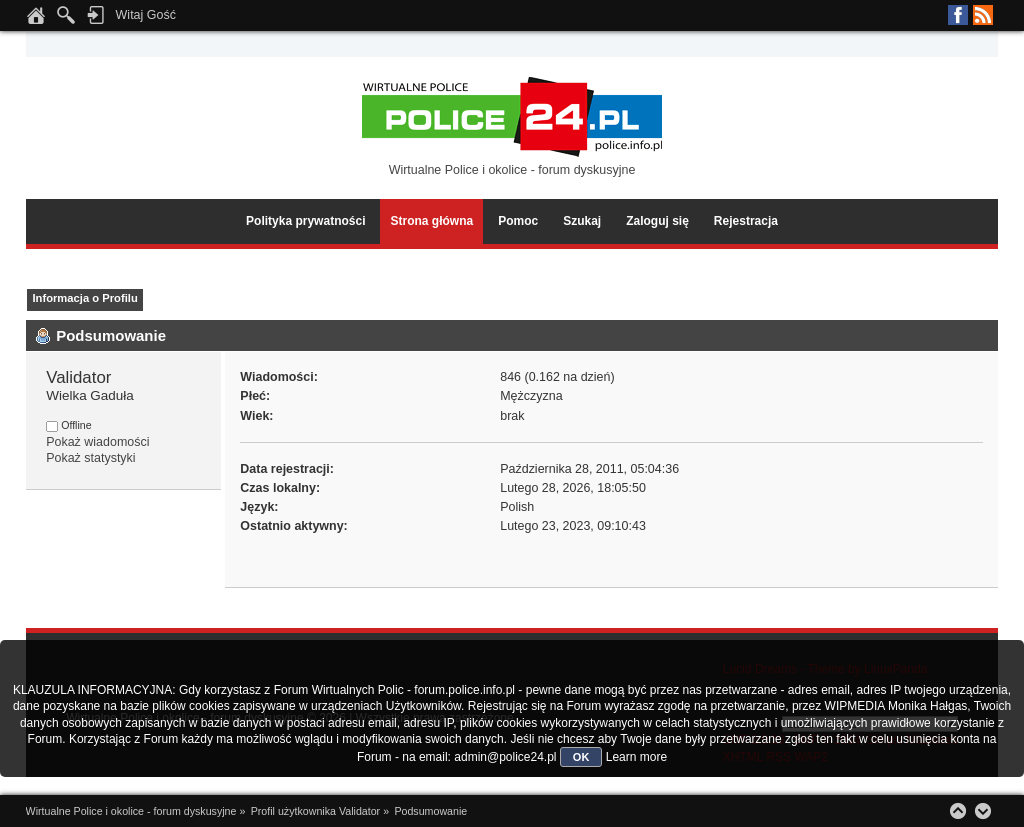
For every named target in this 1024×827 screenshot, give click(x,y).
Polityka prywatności (305, 221)
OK (581, 757)
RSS (983, 15)
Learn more (636, 757)
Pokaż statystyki (90, 458)
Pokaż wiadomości (97, 442)
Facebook (958, 15)
